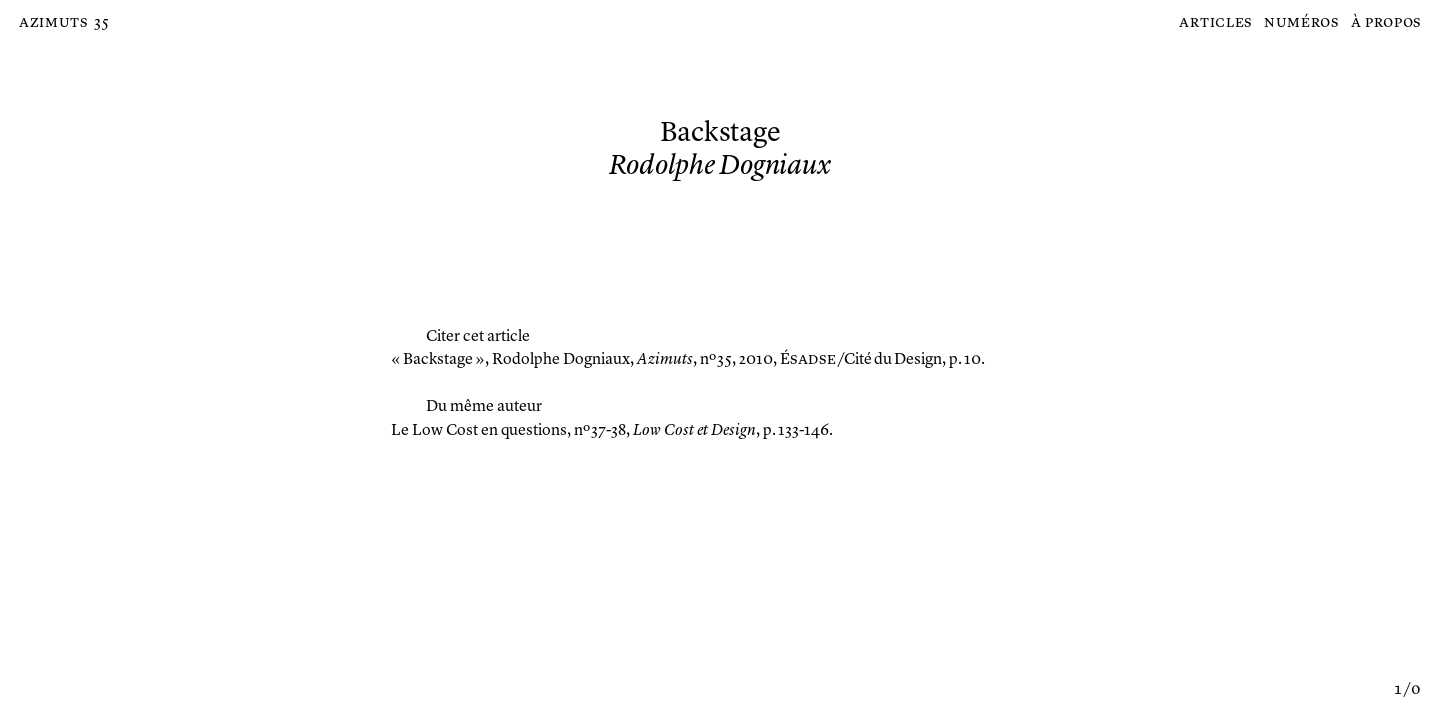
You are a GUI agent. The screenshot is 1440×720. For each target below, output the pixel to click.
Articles (1215, 23)
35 (101, 23)
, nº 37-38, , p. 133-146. (612, 431)
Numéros (1301, 23)
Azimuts (53, 23)
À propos (1386, 23)
